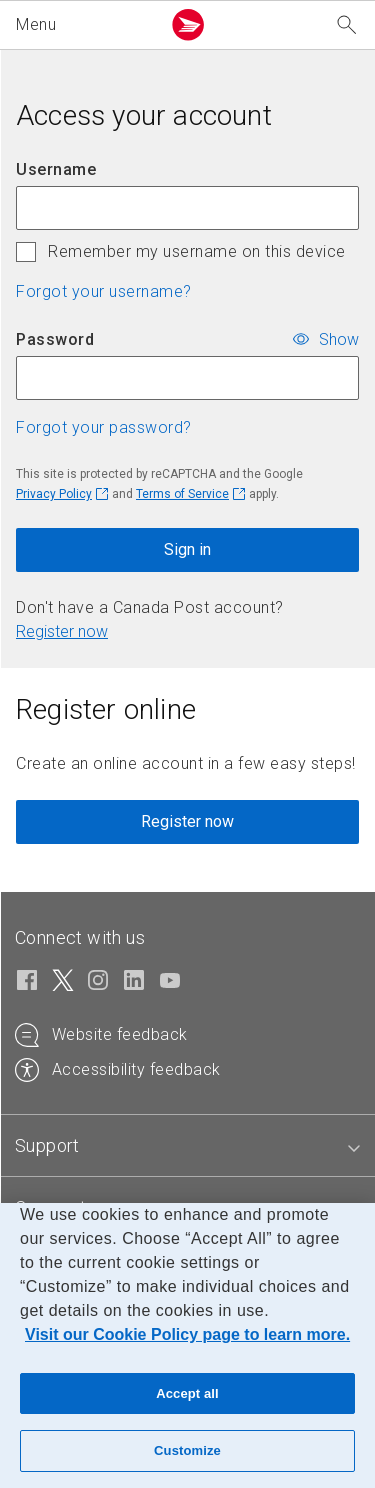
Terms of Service (182, 494)
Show (339, 338)
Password (55, 339)
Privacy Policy (54, 494)
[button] (84, 25)
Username (56, 169)
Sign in (187, 549)
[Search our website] (347, 25)
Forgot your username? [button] (104, 291)
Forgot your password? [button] (104, 427)
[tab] (47, 1146)
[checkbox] (26, 252)
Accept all (187, 1393)
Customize (187, 1450)
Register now (62, 631)
